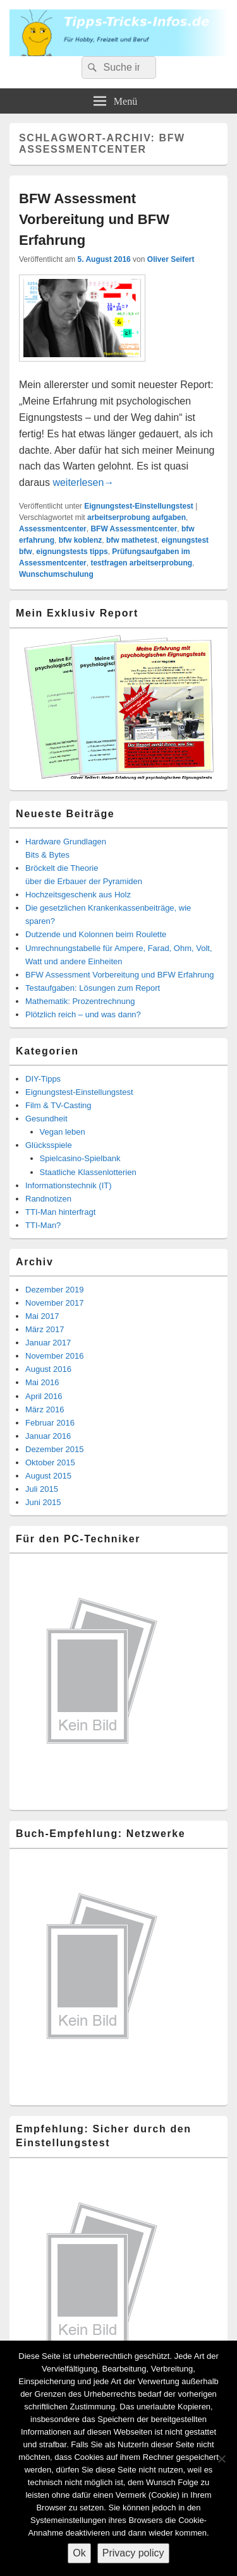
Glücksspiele (48, 1145)
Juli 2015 (41, 1489)
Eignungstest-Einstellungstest (138, 506)
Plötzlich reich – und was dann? (83, 1014)
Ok (79, 2553)
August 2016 (48, 1369)
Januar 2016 (48, 1436)
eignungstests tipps (71, 551)
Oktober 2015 (50, 1462)
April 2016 (44, 1396)
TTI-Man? (43, 1225)
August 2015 (48, 1475)
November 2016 (54, 1356)
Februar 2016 (50, 1422)
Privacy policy (133, 2553)
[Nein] (221, 2458)
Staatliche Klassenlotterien (88, 1172)
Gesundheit (46, 1118)
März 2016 (44, 1409)
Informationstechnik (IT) (68, 1185)
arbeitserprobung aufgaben (136, 517)
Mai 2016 (42, 1382)
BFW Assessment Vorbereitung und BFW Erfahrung (94, 219)
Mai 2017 (42, 1316)
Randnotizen (48, 1198)
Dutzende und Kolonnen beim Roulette (95, 934)
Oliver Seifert (171, 259)
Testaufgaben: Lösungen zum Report (92, 988)
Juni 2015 (43, 1502)
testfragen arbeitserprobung (141, 562)
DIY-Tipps (43, 1079)
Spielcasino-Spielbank (80, 1158)
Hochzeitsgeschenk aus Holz (78, 894)
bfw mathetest (131, 540)
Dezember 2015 (54, 1449)
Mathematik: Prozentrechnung (80, 1001)
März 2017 (44, 1329)
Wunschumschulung (56, 574)
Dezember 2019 (54, 1289)
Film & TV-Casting (58, 1105)
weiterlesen (83, 482)
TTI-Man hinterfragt (60, 1212)
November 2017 (54, 1303)
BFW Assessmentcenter (133, 528)
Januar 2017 (48, 1342)
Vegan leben (62, 1132)
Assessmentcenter (53, 528)
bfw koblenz (80, 540)
